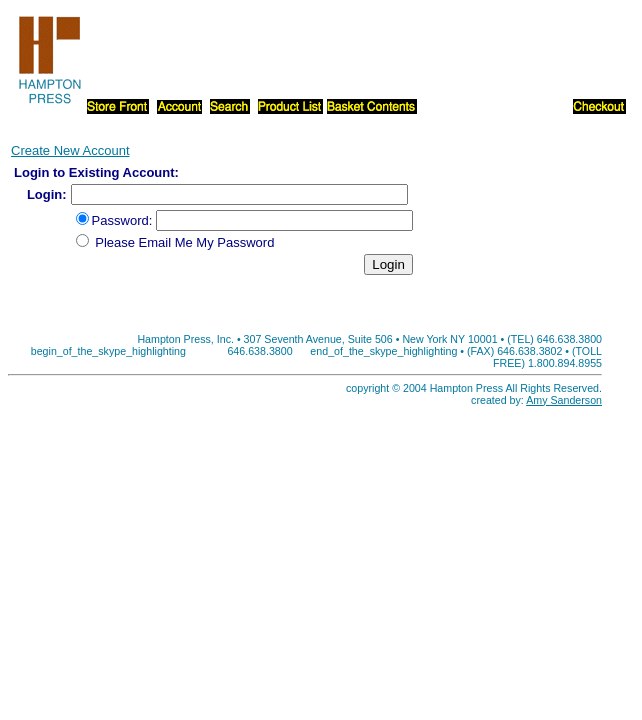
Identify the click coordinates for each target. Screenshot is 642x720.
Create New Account (70, 150)
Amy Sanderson (564, 400)
